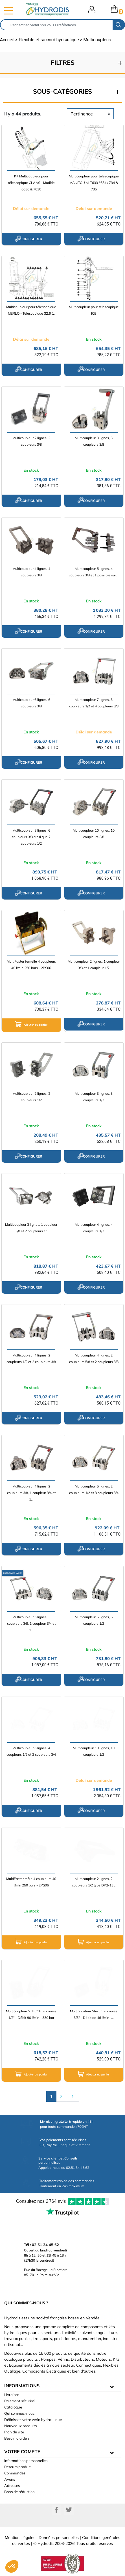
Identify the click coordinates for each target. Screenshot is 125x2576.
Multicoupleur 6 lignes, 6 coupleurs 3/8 (31, 702)
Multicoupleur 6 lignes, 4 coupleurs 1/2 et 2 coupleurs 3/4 (31, 1751)
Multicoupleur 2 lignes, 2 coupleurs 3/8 (31, 441)
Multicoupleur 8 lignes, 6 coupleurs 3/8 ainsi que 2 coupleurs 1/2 (31, 836)
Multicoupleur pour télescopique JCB (94, 310)
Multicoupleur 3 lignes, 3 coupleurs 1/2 (94, 1096)
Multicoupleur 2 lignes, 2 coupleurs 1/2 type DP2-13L (93, 1882)
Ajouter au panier (31, 1024)
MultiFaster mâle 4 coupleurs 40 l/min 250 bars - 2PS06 (31, 1882)
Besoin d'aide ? (16, 2438)
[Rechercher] (57, 25)
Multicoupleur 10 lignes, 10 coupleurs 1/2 (94, 1751)
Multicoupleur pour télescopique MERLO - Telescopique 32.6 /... (31, 310)
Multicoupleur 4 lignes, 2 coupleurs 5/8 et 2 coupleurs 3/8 (94, 1358)
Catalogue (13, 2407)
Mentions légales (20, 2537)
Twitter (69, 2510)
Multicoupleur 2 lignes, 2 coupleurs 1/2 (31, 1096)
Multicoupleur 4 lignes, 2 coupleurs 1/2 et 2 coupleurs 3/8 (31, 1358)
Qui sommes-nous (19, 2413)
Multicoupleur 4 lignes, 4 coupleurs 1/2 (94, 1227)
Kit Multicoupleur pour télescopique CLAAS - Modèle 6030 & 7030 (31, 182)
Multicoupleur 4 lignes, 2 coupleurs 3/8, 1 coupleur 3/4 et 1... (31, 1492)
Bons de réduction (19, 2491)
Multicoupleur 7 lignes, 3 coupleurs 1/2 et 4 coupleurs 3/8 (94, 702)
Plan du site (14, 2432)
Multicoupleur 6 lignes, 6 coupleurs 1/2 (94, 1620)
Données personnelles (59, 2537)
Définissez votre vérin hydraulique (33, 2419)
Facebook (56, 2510)
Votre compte (22, 2451)
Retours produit (17, 2467)
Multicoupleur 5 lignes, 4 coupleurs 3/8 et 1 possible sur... (94, 571)
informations (22, 2385)
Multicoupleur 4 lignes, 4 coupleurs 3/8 (31, 571)
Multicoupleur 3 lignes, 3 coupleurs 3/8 (94, 441)
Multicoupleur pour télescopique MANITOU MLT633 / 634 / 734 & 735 (94, 182)
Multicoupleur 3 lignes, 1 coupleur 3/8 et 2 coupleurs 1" (31, 1227)
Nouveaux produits (20, 2425)
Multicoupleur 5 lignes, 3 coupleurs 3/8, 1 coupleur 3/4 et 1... (31, 1623)
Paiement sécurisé (19, 2401)
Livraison (11, 2394)
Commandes (14, 2473)
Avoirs (9, 2479)
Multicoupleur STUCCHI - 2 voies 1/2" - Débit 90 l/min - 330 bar (31, 2014)
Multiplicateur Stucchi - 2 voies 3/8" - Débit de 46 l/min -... (93, 2014)
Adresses (12, 2485)
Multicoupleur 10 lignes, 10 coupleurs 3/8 (94, 833)
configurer (28, 238)
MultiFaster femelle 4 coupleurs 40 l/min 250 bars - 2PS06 (31, 964)
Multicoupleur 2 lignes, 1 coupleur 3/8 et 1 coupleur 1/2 (94, 964)
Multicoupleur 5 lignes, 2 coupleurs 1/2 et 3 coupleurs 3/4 (94, 1489)
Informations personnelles (25, 2460)
